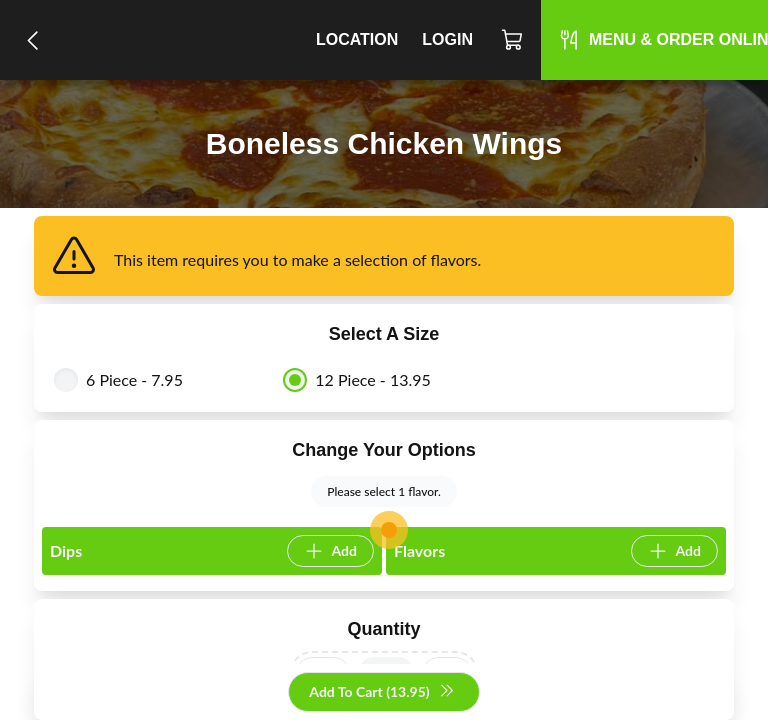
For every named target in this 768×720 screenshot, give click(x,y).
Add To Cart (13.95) (381, 692)
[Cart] (513, 40)
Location (357, 39)
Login (447, 39)
